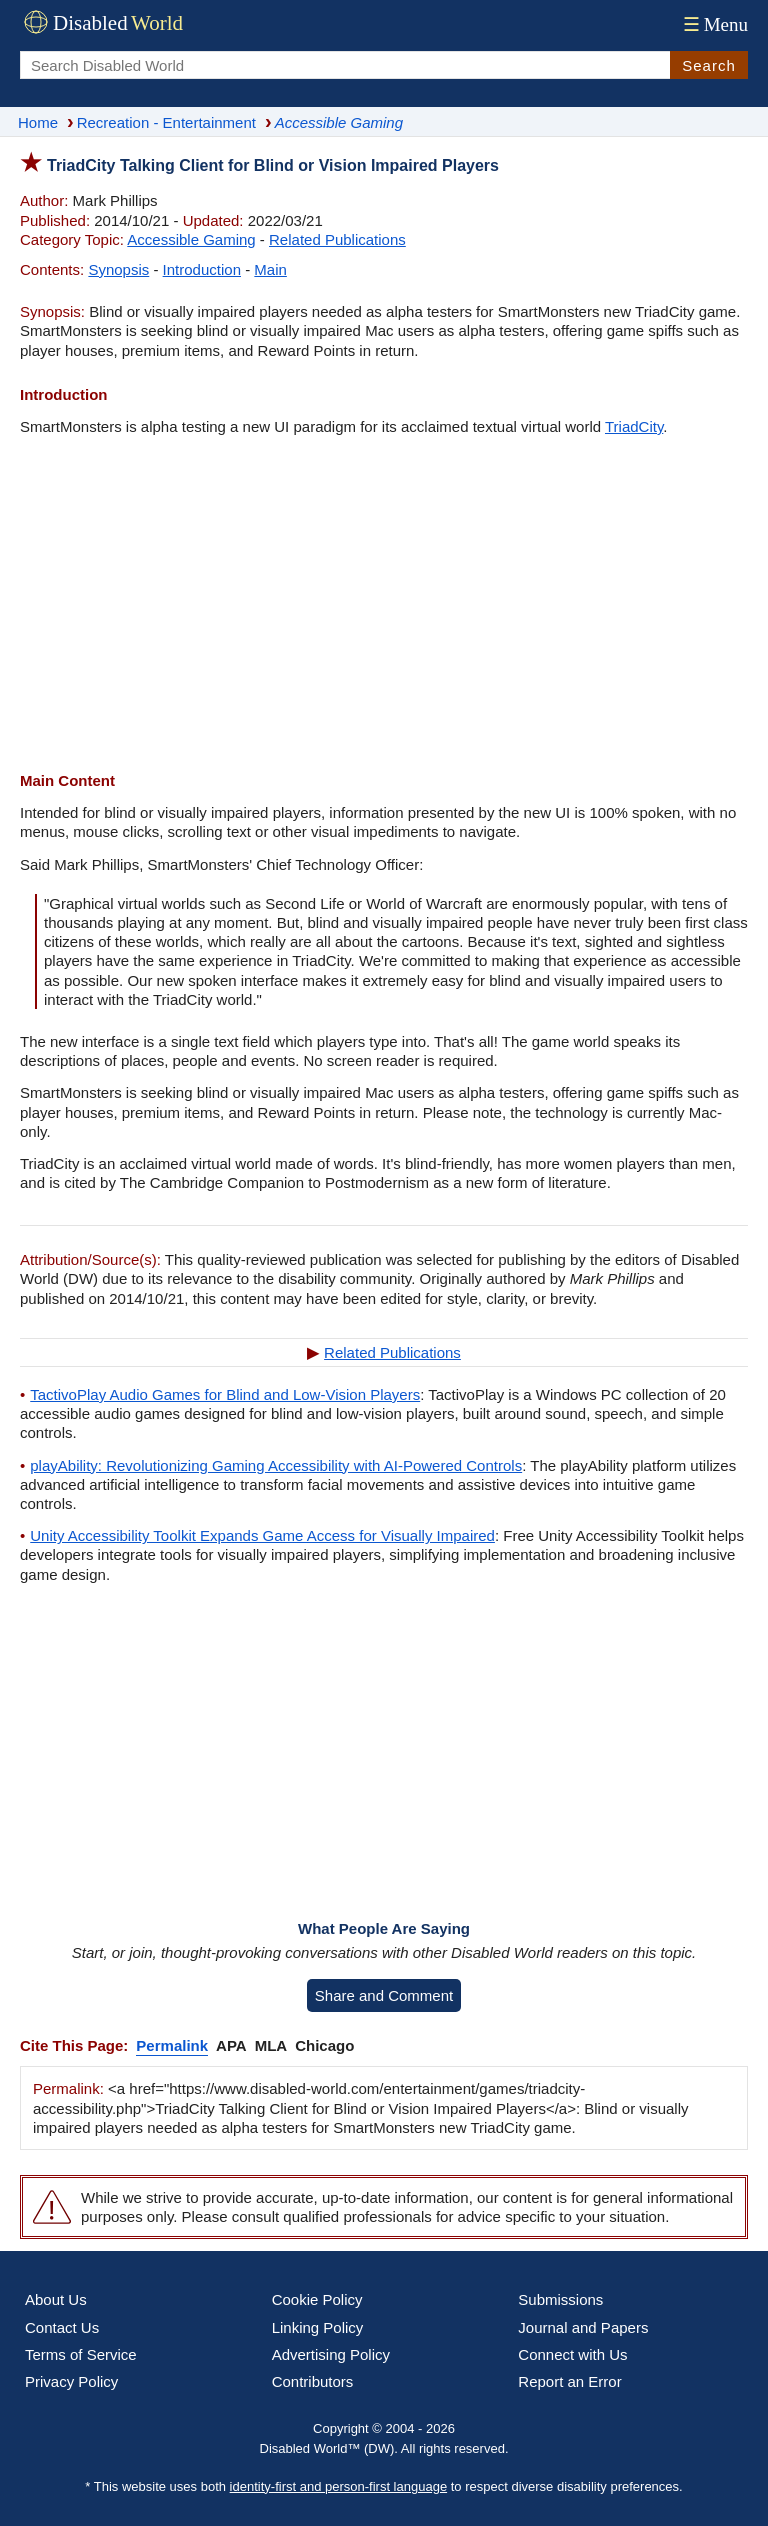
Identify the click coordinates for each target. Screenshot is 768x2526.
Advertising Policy (331, 2354)
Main (270, 269)
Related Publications (337, 239)
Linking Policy (318, 2327)
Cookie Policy (317, 2299)
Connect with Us (572, 2354)
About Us (56, 2299)
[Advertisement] (384, 606)
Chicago (324, 2045)
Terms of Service (81, 2354)
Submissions (560, 2299)
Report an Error (569, 2381)
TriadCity (634, 426)
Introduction (202, 269)
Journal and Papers (583, 2327)
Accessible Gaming (191, 239)
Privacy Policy (71, 2381)
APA (231, 2045)
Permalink (172, 2045)
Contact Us (62, 2327)
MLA (271, 2045)
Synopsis (118, 269)
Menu (713, 24)
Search (709, 65)
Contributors (313, 2381)
